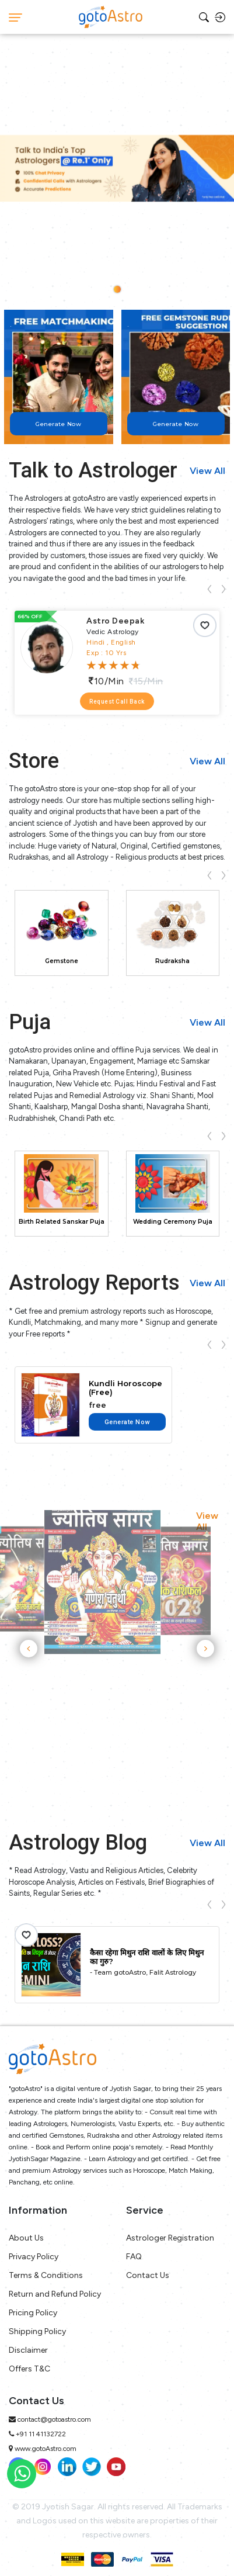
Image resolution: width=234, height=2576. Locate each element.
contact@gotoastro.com (54, 2419)
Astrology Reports (94, 1282)
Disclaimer (28, 2350)
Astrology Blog (78, 1842)
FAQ (134, 2257)
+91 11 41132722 (41, 2434)
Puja (30, 1022)
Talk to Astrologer (93, 470)
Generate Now (127, 1422)
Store (34, 761)
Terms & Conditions (46, 2275)
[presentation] (209, 588)
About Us (26, 2238)
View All (207, 470)
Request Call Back (117, 701)
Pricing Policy (33, 2313)
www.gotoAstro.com (45, 2449)
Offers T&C (29, 2369)
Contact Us (147, 2275)
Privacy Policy (33, 2257)
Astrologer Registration (170, 2238)
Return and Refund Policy (55, 2294)
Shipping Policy (37, 2331)
